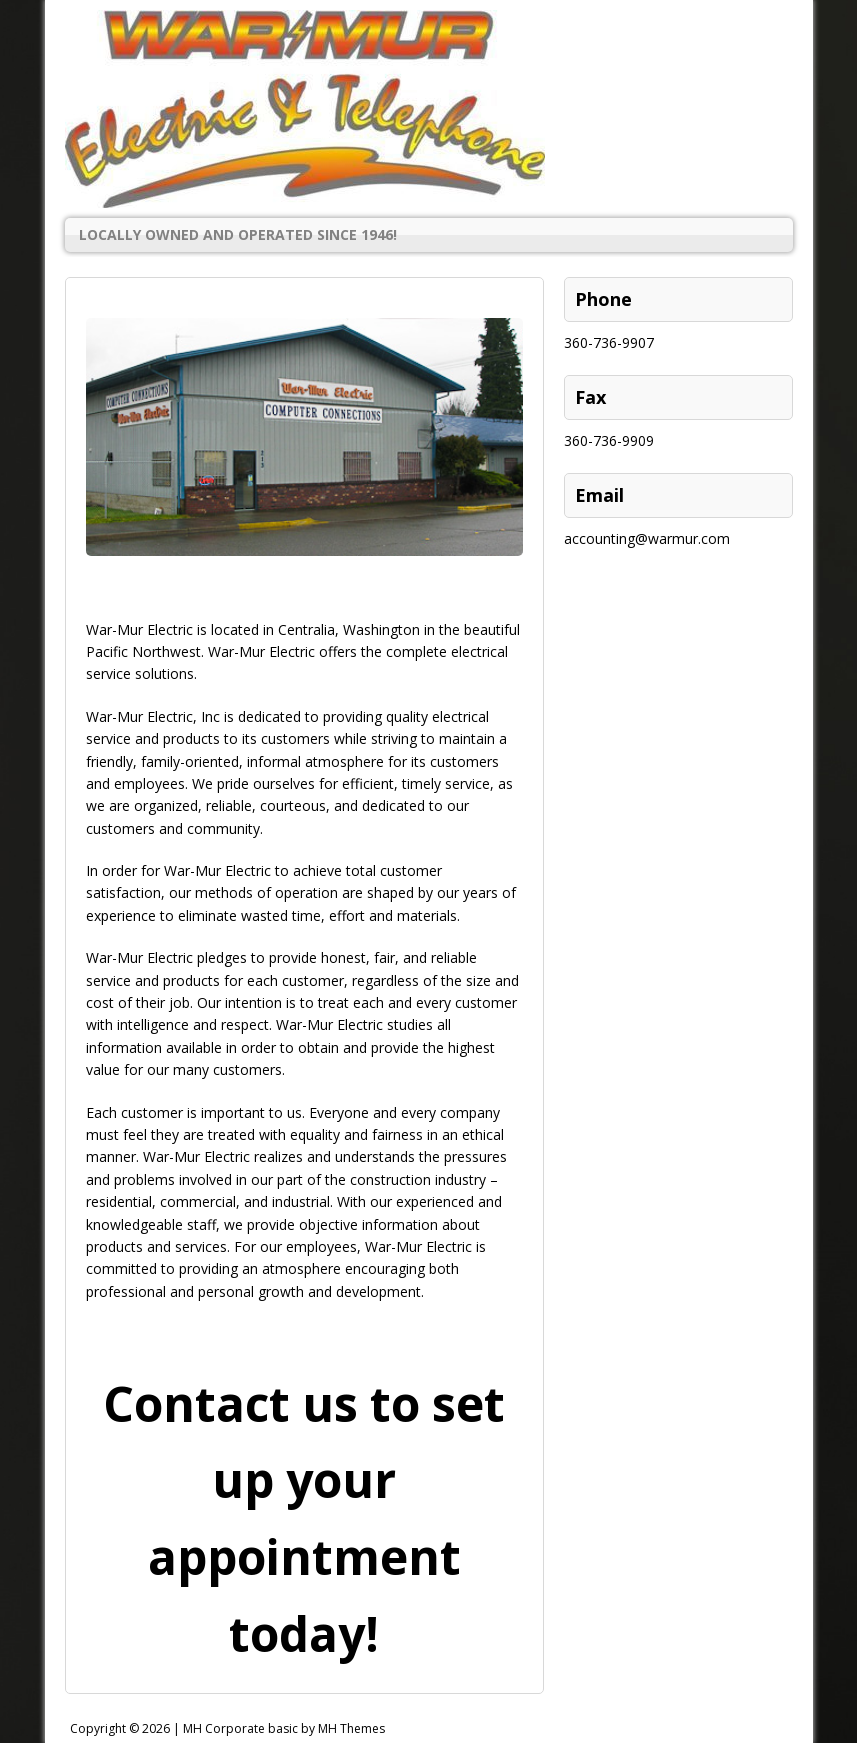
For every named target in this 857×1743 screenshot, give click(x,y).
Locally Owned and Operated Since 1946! (238, 234)
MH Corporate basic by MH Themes (284, 1728)
